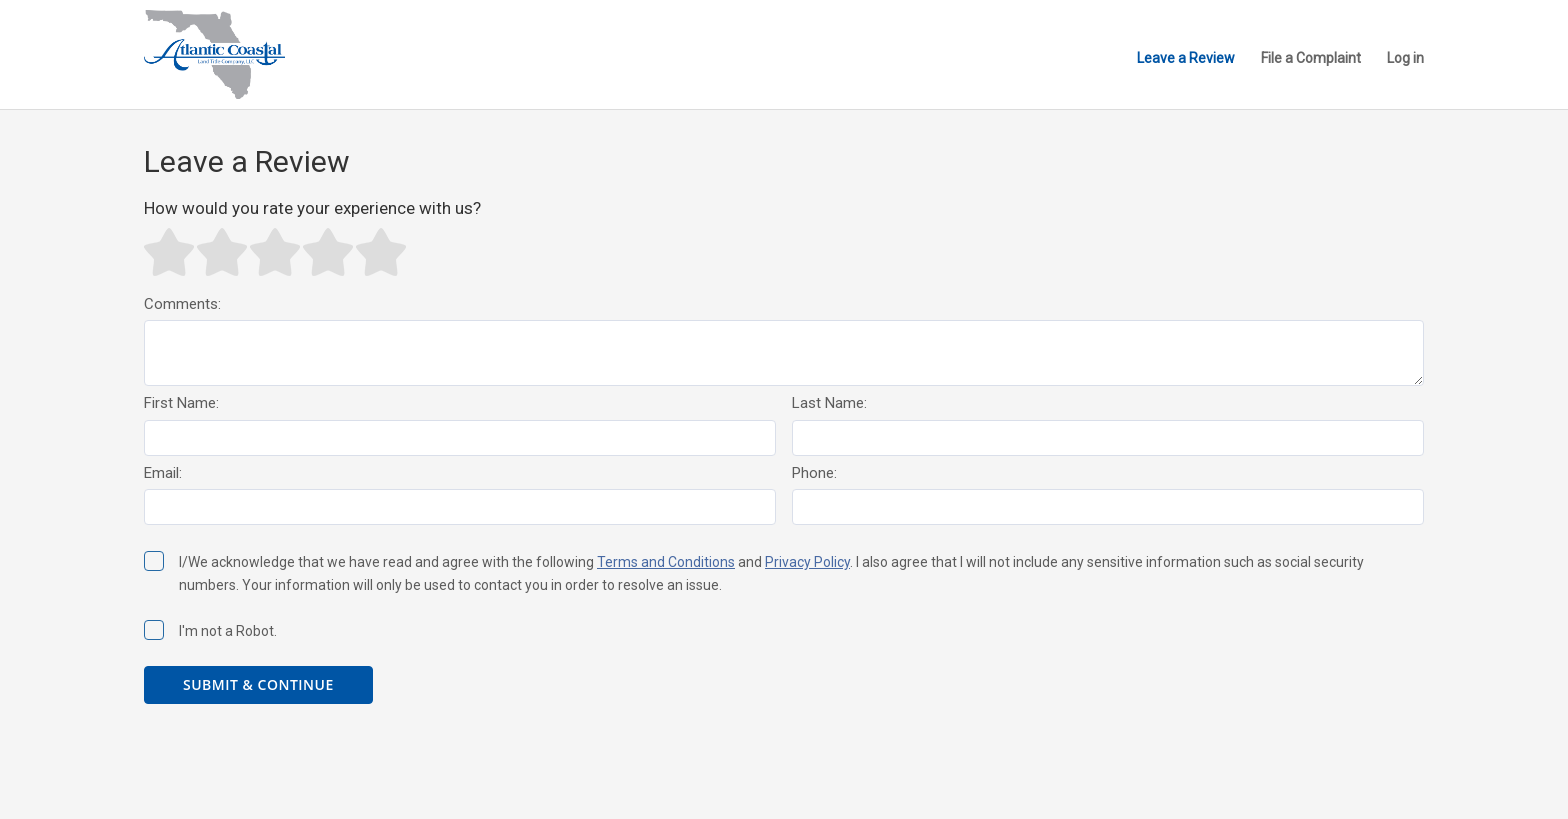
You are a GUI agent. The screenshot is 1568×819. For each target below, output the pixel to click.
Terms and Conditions (666, 562)
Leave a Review (1186, 58)
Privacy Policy (807, 562)
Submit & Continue (258, 684)
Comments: (182, 304)
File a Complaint (1311, 58)
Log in (1405, 58)
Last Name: (829, 403)
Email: (163, 473)
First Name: (181, 403)
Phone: (814, 473)
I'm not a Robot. (210, 630)
